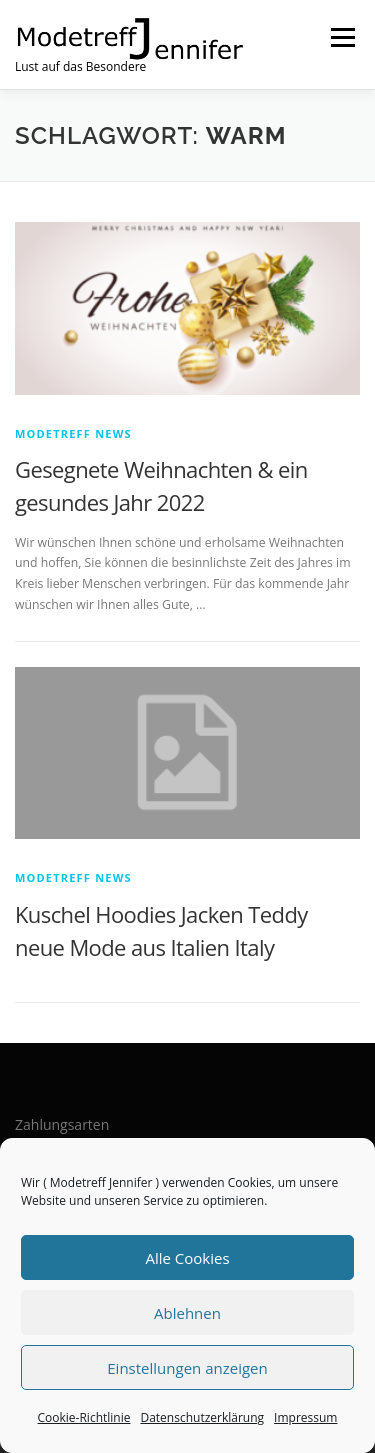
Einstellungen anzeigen (187, 1368)
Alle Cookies (187, 1258)
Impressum (305, 1417)
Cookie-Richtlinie (84, 1417)
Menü (341, 37)
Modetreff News (73, 433)
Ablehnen (187, 1313)
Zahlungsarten (62, 1124)
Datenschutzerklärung (202, 1417)
